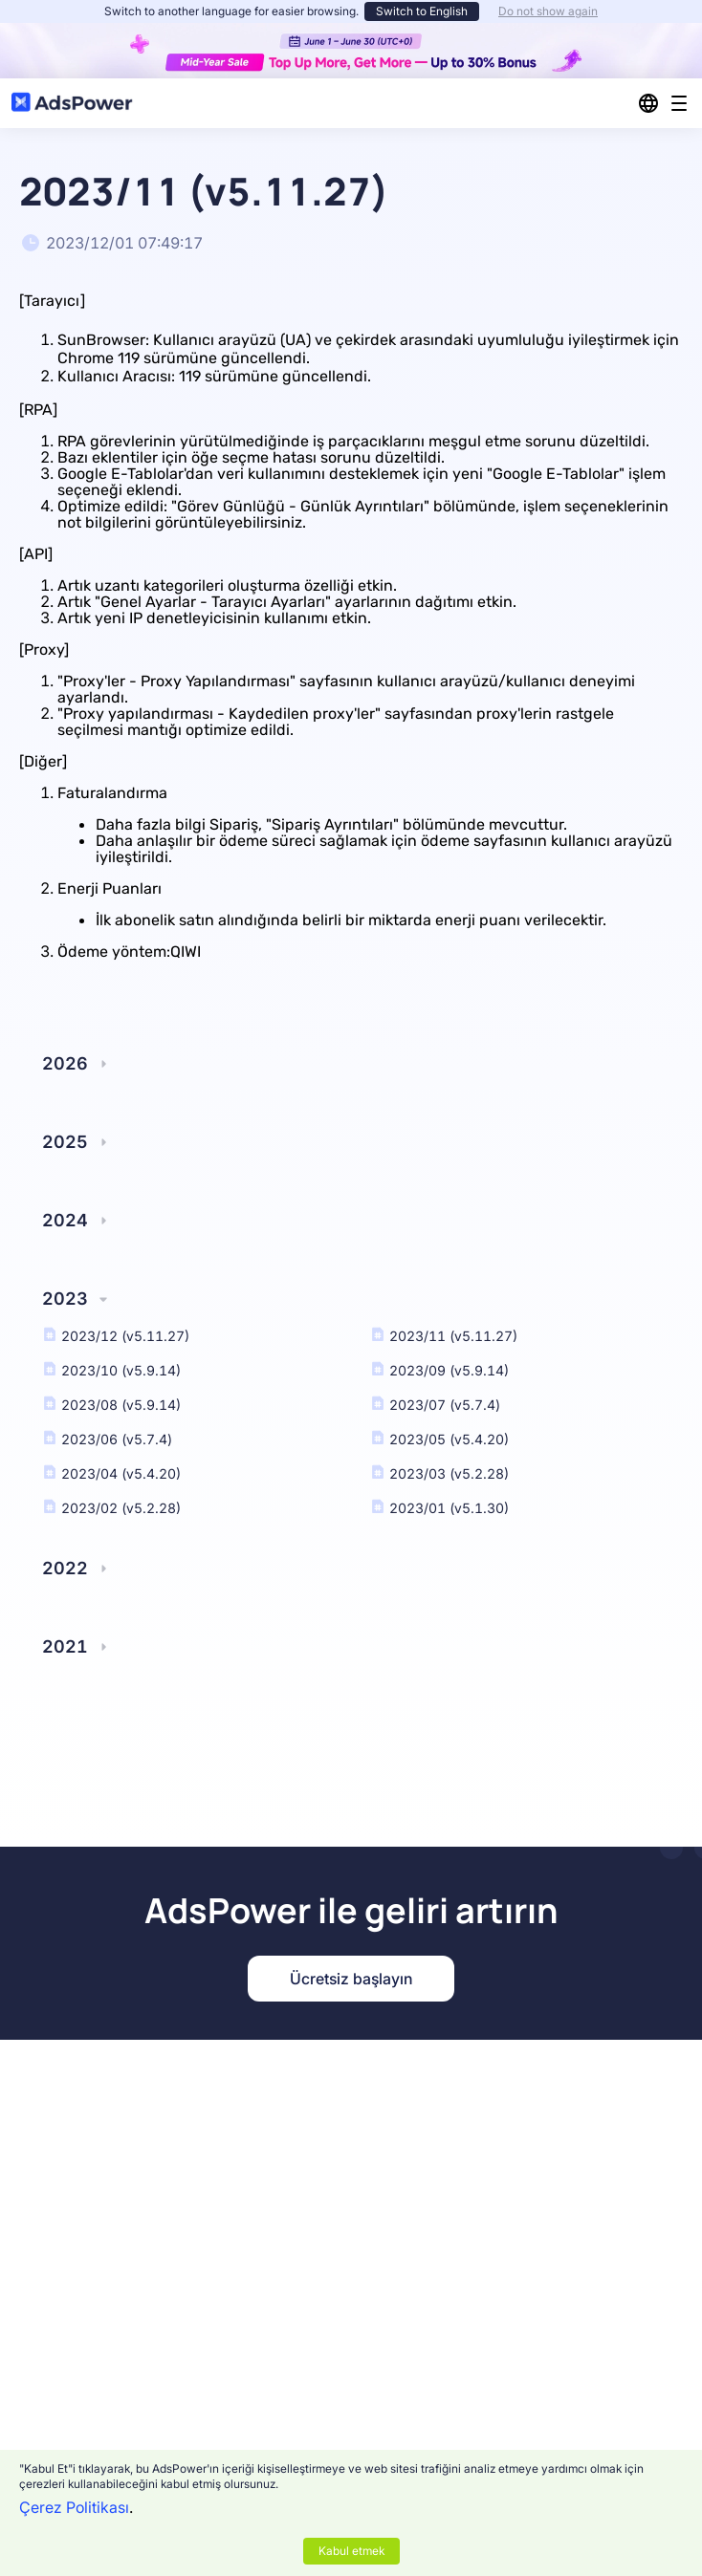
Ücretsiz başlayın (351, 1978)
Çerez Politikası (74, 2507)
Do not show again (548, 11)
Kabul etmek (351, 2551)
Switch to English (422, 11)
